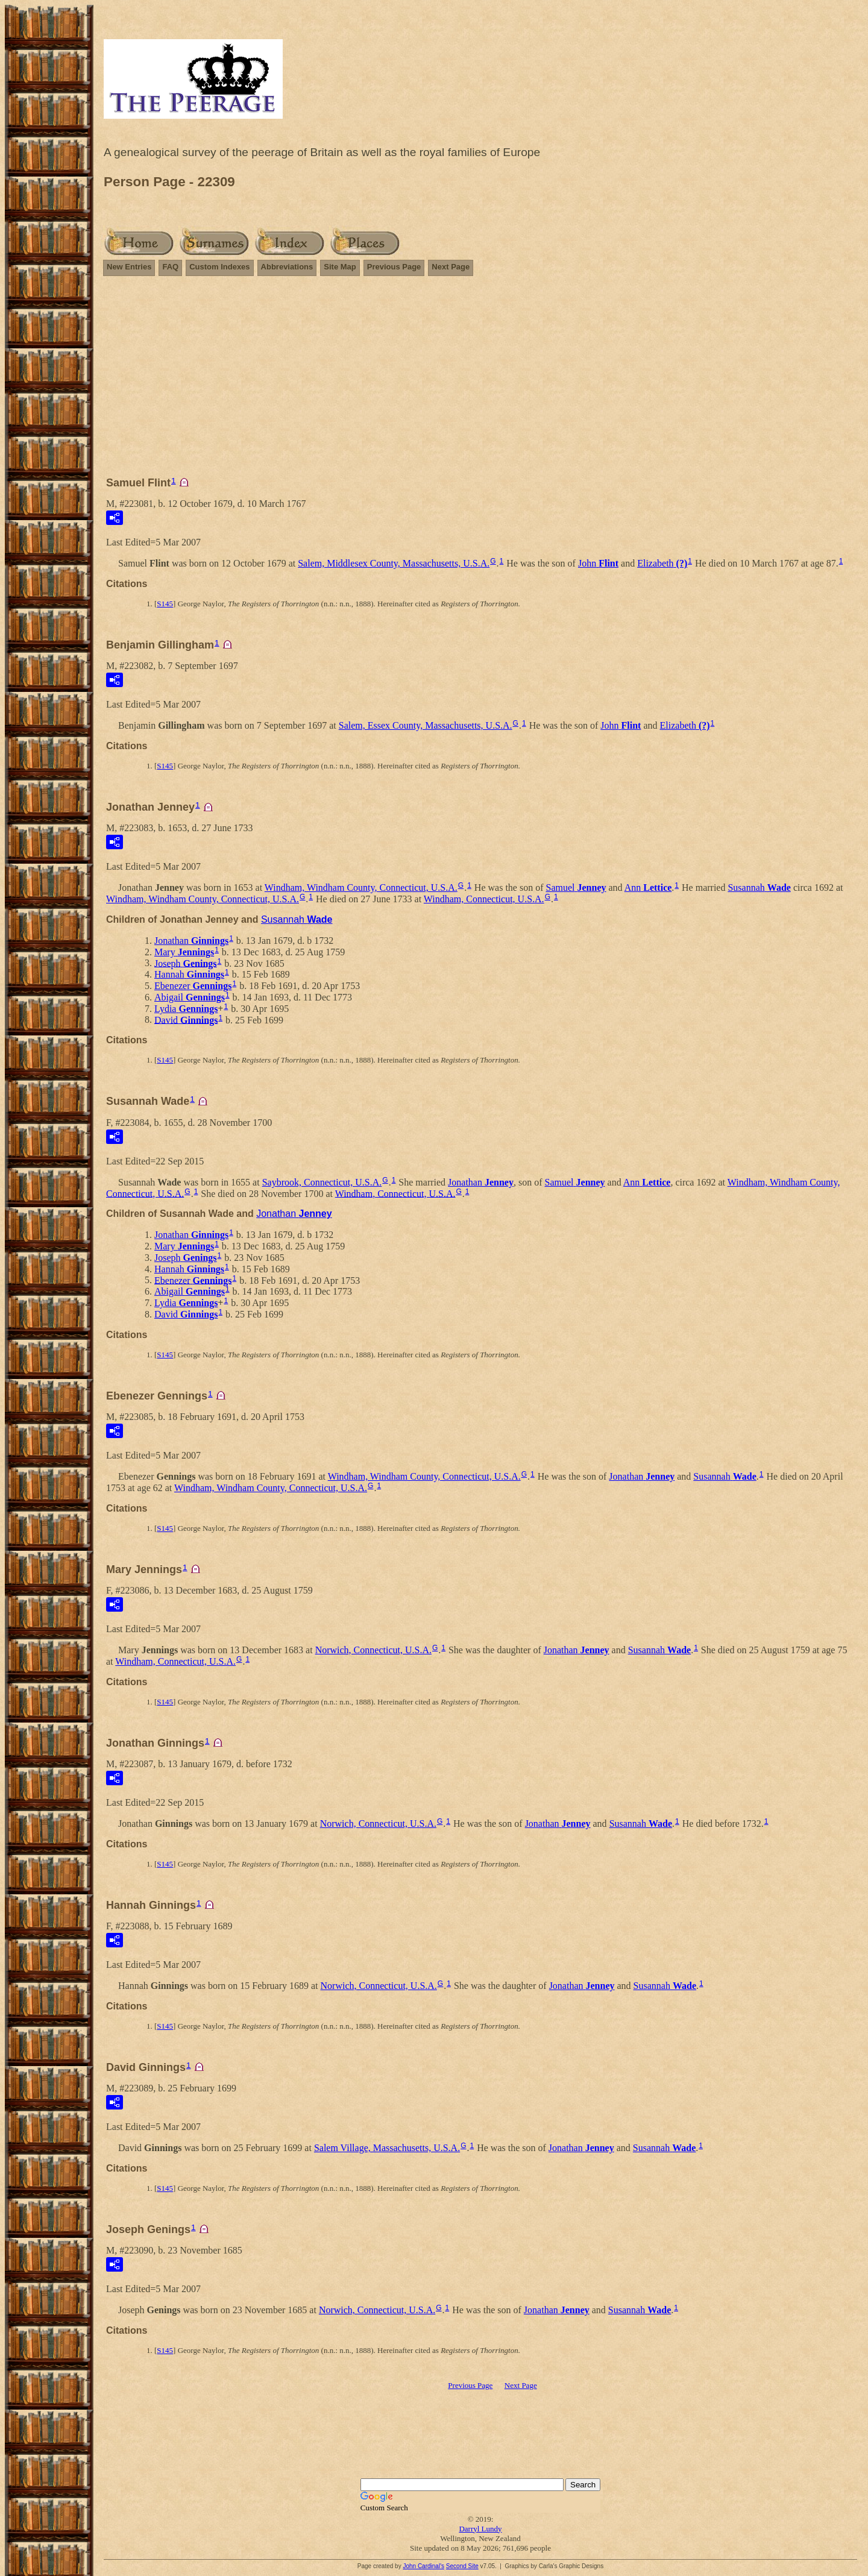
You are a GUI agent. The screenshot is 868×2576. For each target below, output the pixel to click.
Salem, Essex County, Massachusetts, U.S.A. (425, 725)
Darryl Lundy (480, 2528)
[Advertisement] (480, 381)
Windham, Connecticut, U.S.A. (484, 899)
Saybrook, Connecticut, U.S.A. (322, 1182)
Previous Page (394, 266)
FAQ (170, 266)
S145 (165, 603)
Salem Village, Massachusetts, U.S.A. (387, 2148)
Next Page (451, 266)
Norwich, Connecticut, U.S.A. (373, 1650)
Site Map (340, 266)
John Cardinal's (423, 2566)
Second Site (462, 2566)
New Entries (129, 266)
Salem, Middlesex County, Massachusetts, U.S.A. (393, 563)
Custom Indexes (219, 266)
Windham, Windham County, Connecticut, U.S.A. (361, 887)
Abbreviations (287, 266)
